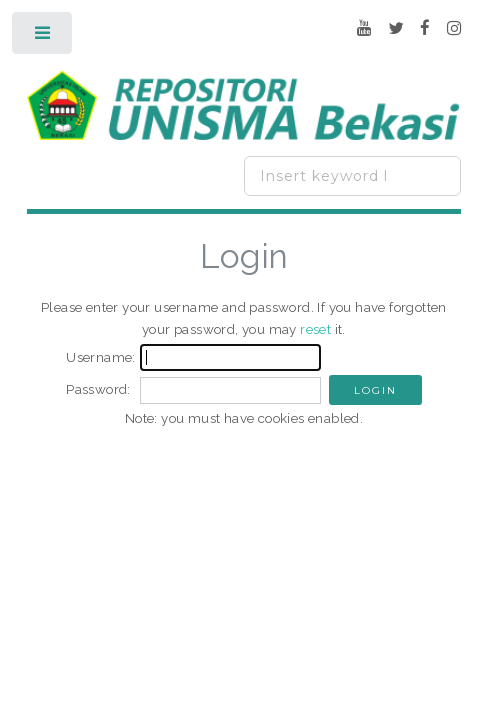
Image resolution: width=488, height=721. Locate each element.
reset (315, 329)
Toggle (43, 37)
